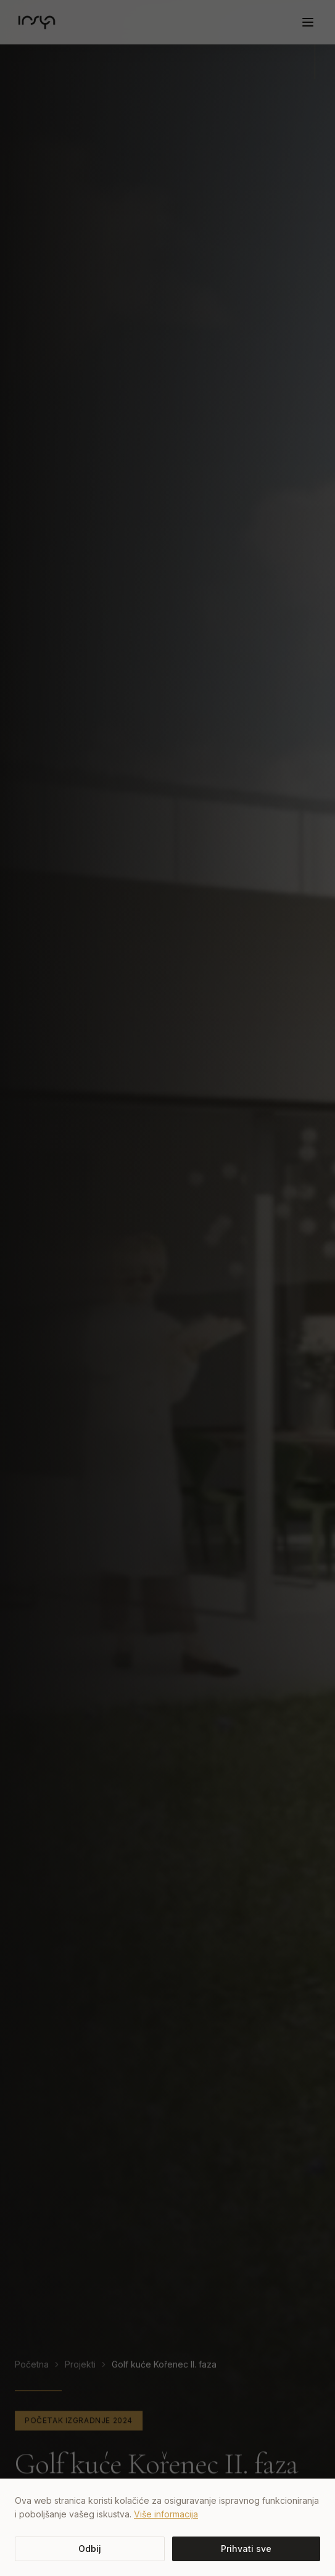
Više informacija (166, 2514)
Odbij (89, 2548)
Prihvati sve (246, 2548)
